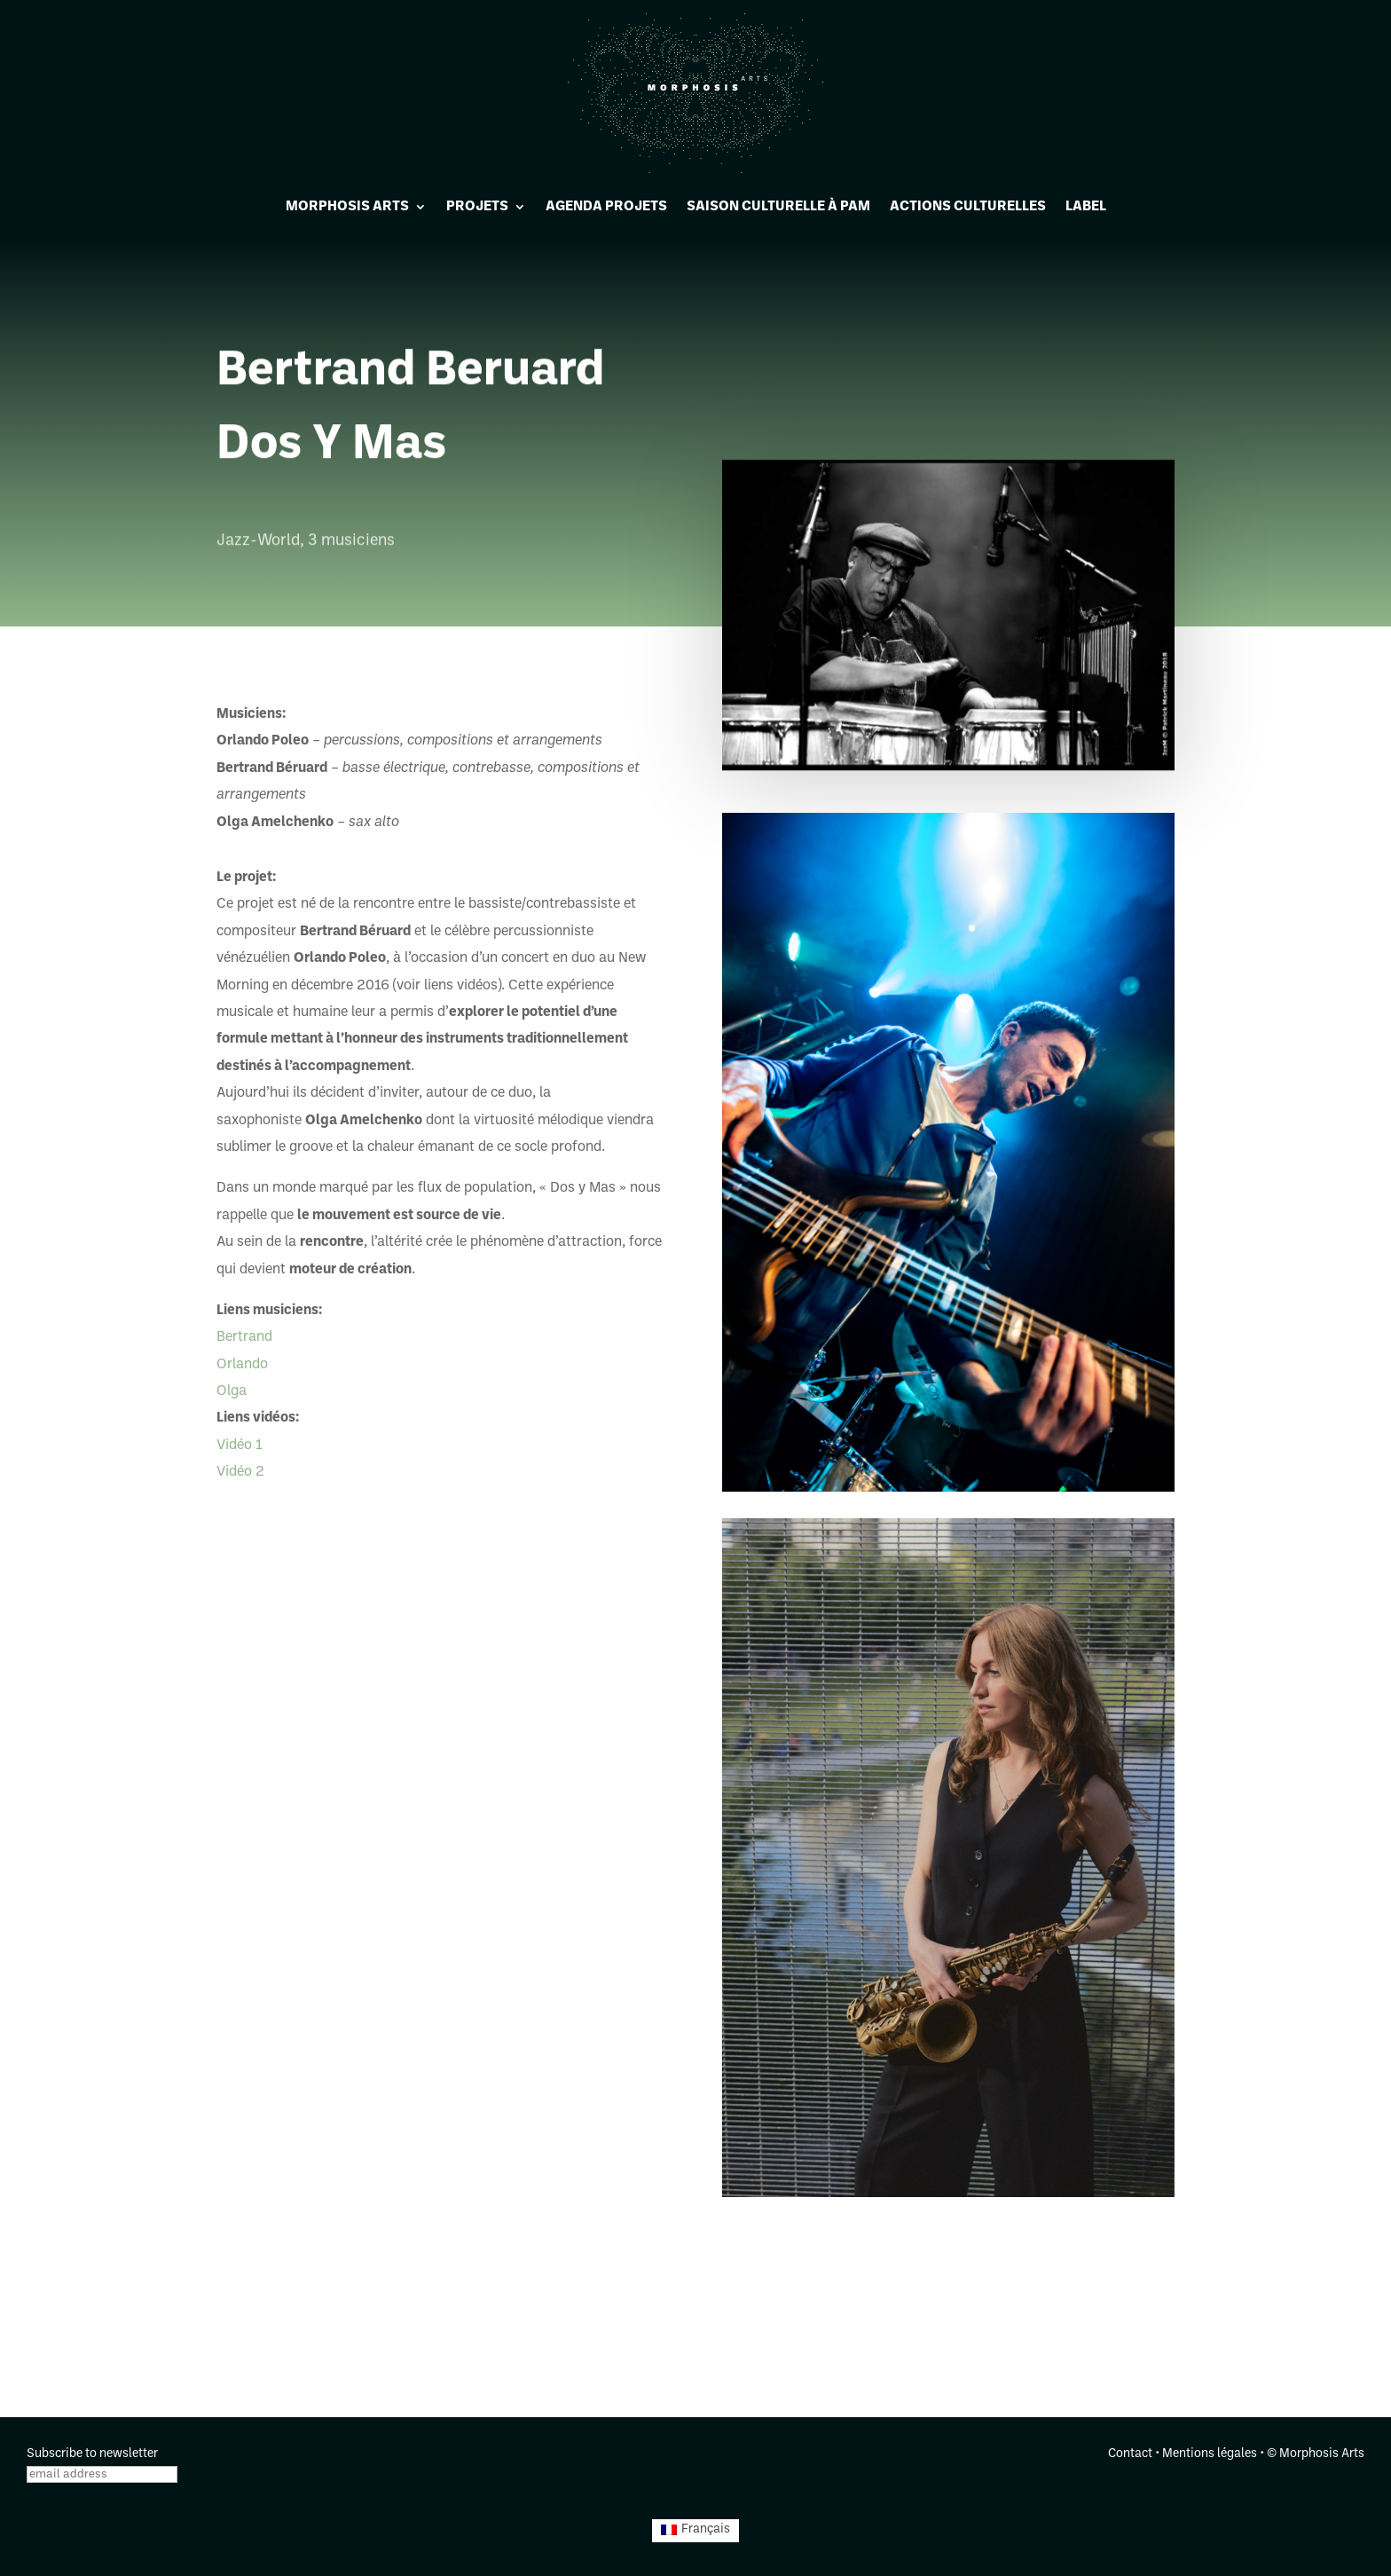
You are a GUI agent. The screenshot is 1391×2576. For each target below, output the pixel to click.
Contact (1130, 2454)
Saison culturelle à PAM (778, 207)
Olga (231, 1391)
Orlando (242, 1365)
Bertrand (244, 1337)
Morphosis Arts (347, 207)
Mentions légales (1209, 2454)
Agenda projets (606, 207)
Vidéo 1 (239, 1445)
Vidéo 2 (240, 1472)
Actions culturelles (968, 207)
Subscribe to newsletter (92, 2454)
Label (1085, 207)
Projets (477, 207)
